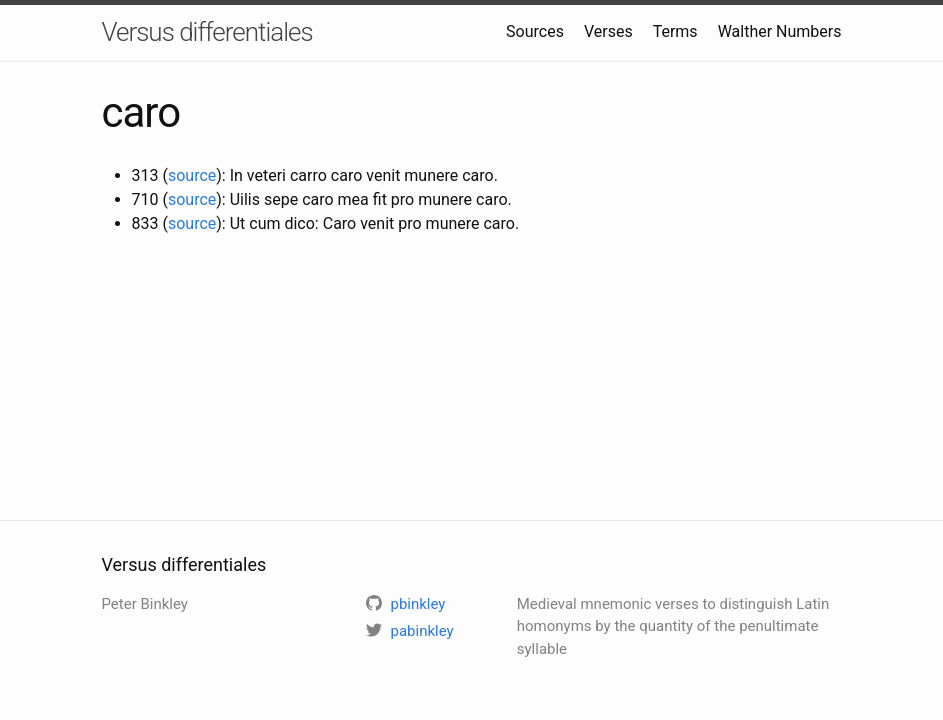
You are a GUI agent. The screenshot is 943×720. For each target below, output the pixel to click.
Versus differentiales (207, 32)
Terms (675, 31)
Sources (535, 31)
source (192, 175)
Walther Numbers (780, 31)
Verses (608, 31)
